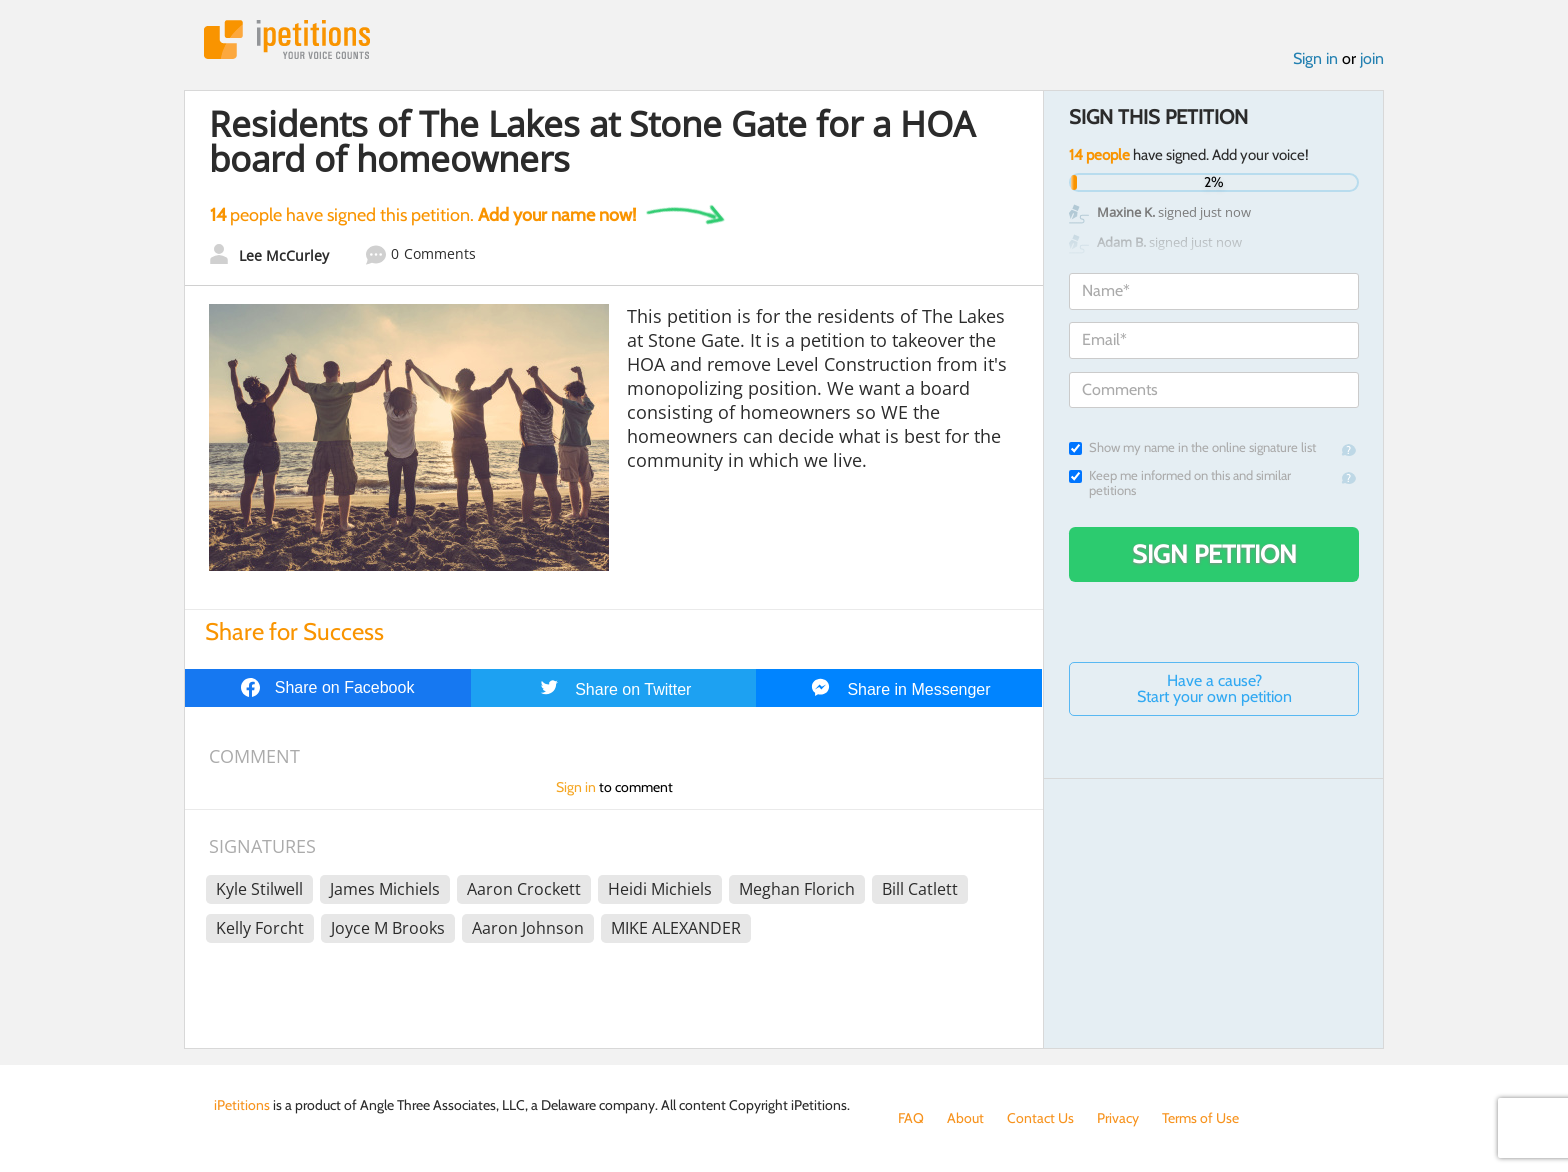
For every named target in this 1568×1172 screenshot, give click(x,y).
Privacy (1118, 1118)
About (965, 1118)
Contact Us (1040, 1118)
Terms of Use (1200, 1118)
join (1372, 58)
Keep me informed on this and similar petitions (1180, 483)
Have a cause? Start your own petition (1214, 688)
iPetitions (287, 39)
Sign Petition (1214, 554)
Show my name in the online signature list (1192, 447)
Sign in (1315, 58)
